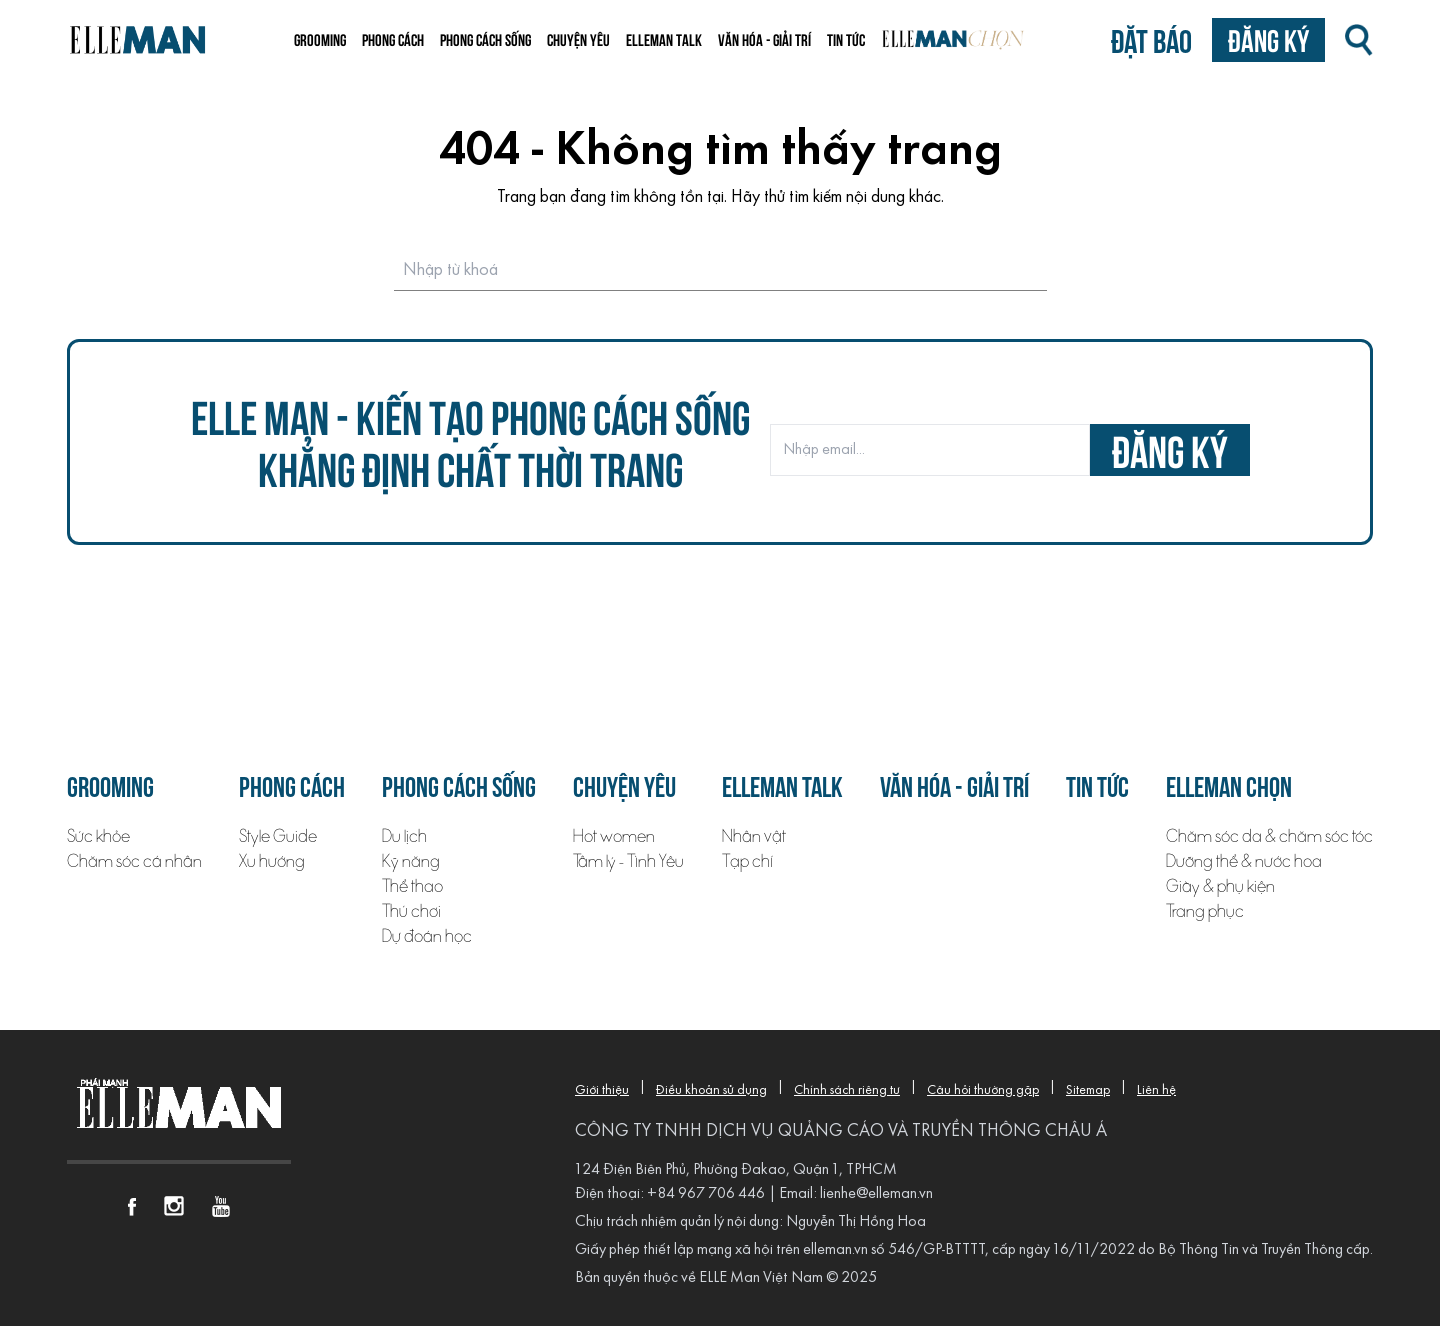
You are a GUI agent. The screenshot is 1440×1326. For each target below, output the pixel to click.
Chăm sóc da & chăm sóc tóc (1269, 836)
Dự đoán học (427, 936)
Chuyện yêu (578, 39)
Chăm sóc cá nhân (134, 861)
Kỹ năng (411, 861)
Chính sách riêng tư (847, 1090)
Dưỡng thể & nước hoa (1244, 861)
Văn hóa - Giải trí (764, 39)
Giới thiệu (602, 1090)
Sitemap (1088, 1090)
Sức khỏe (98, 836)
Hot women (614, 836)
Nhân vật (754, 836)
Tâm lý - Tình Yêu (628, 861)
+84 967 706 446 (706, 1194)
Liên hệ (1156, 1090)
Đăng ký (1268, 39)
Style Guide (278, 836)
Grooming (320, 39)
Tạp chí (747, 861)
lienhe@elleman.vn (876, 1194)
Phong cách (393, 39)
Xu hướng (272, 861)
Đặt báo (1151, 39)
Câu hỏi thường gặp (983, 1090)
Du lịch (404, 836)
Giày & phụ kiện (1220, 886)
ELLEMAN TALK (664, 39)
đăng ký (1170, 449)
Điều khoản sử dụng (711, 1090)
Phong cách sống (485, 39)
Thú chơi (411, 911)
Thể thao (412, 886)
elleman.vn (835, 1250)
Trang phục (1205, 911)
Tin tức (846, 39)
